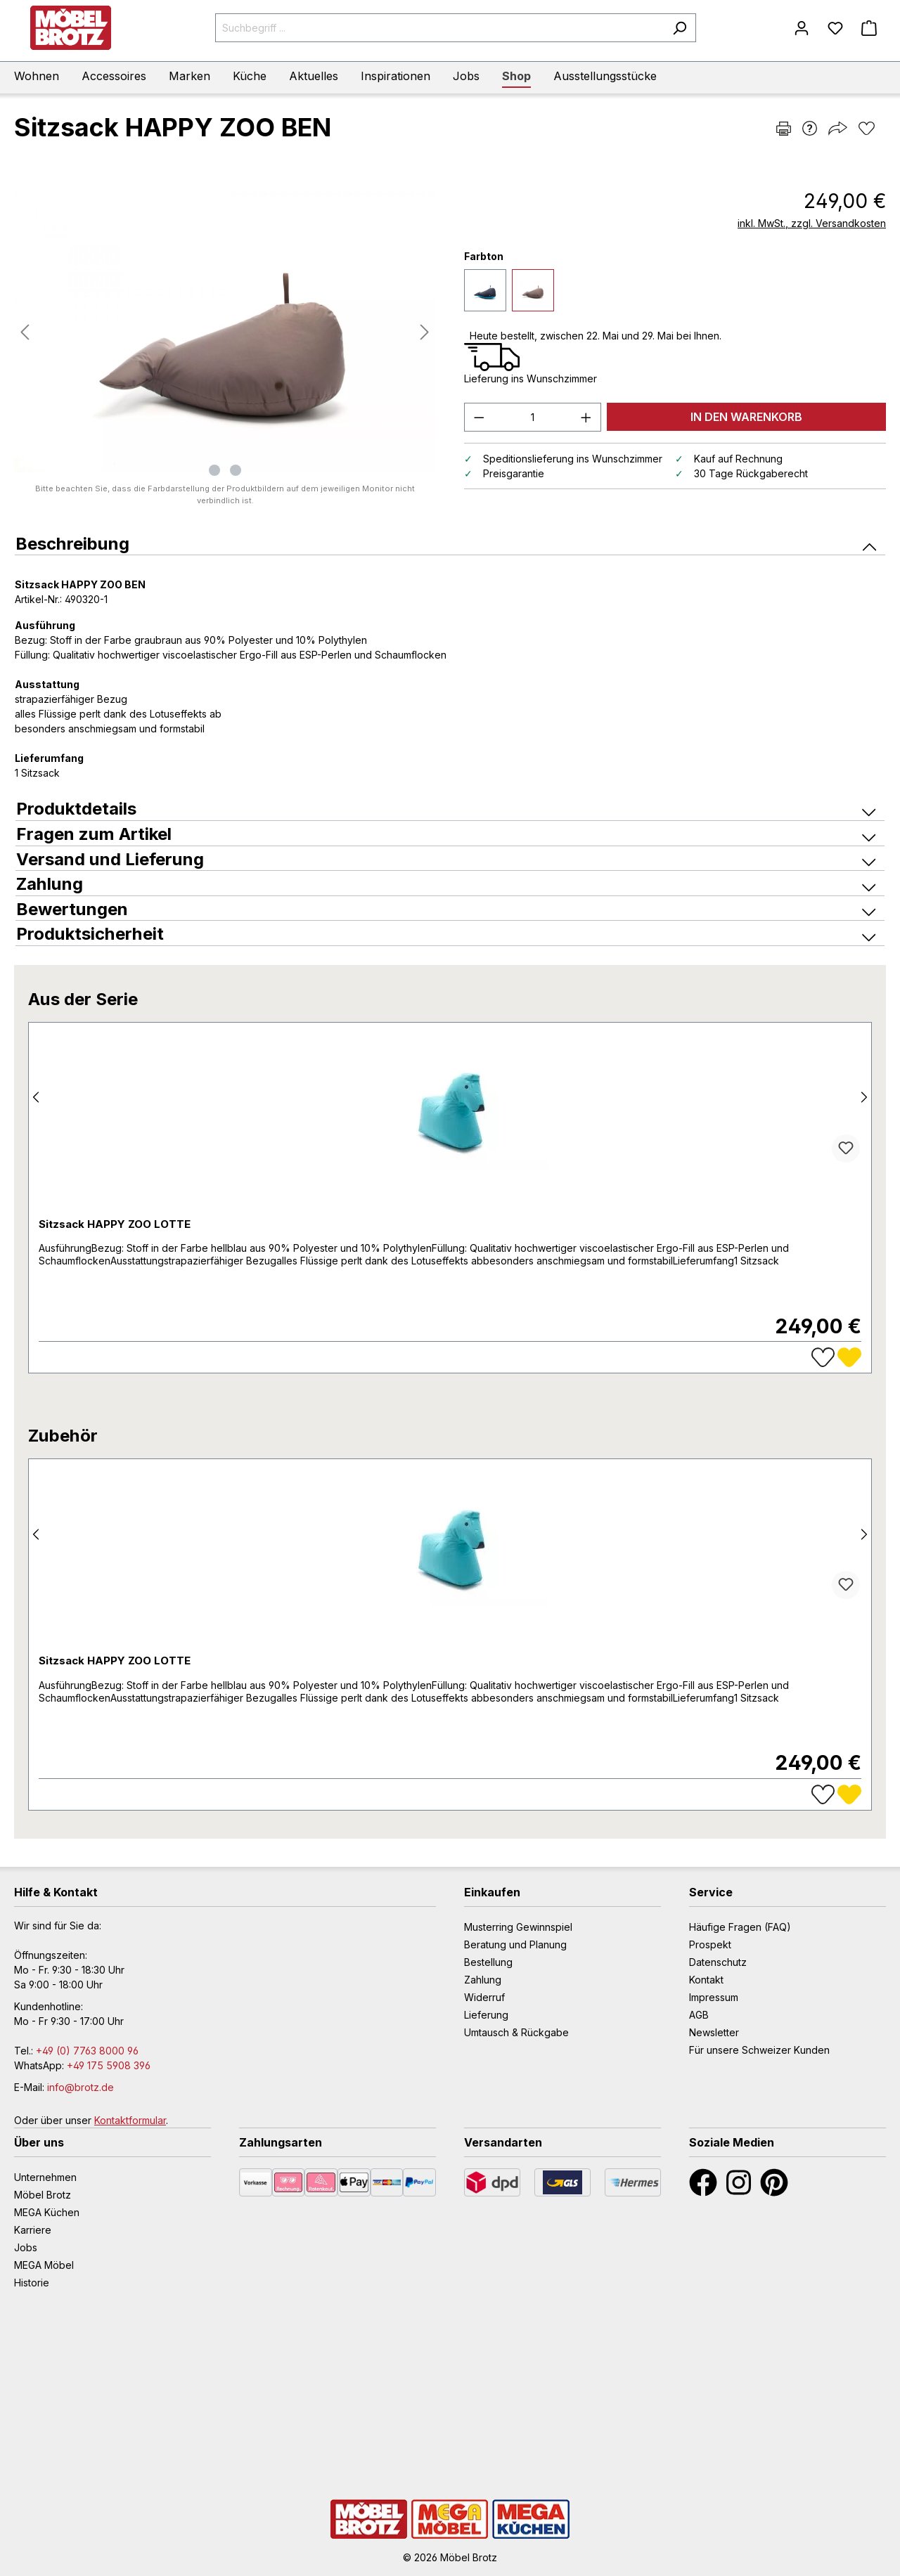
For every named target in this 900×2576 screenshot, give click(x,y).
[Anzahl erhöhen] (586, 417)
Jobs (25, 2247)
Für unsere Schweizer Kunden (759, 2050)
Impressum (713, 1997)
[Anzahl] (533, 417)
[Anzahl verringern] (479, 417)
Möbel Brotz (42, 2195)
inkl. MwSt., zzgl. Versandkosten (812, 223)
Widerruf (484, 1997)
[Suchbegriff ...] (439, 27)
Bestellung (488, 1962)
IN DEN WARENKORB (746, 417)
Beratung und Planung (515, 1944)
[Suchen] (679, 27)
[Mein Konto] (801, 28)
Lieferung (486, 2015)
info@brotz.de (80, 2087)
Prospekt (710, 1944)
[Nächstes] (424, 332)
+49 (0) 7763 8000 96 (87, 2051)
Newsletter (714, 2032)
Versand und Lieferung (445, 859)
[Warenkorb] (869, 28)
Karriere (32, 2230)
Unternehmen (45, 2177)
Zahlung (445, 884)
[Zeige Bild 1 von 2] (214, 470)
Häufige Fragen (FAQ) (740, 1927)
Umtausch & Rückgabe (516, 2032)
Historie (31, 2283)
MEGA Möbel (44, 2265)
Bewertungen (445, 909)
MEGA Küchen (46, 2212)
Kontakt (706, 1980)
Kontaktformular (130, 2120)
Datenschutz (718, 1962)
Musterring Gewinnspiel (518, 1927)
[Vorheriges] (24, 332)
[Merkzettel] (835, 28)
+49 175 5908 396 (108, 2065)
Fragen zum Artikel (445, 834)
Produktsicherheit (445, 934)
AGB (699, 2015)
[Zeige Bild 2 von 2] (235, 470)
